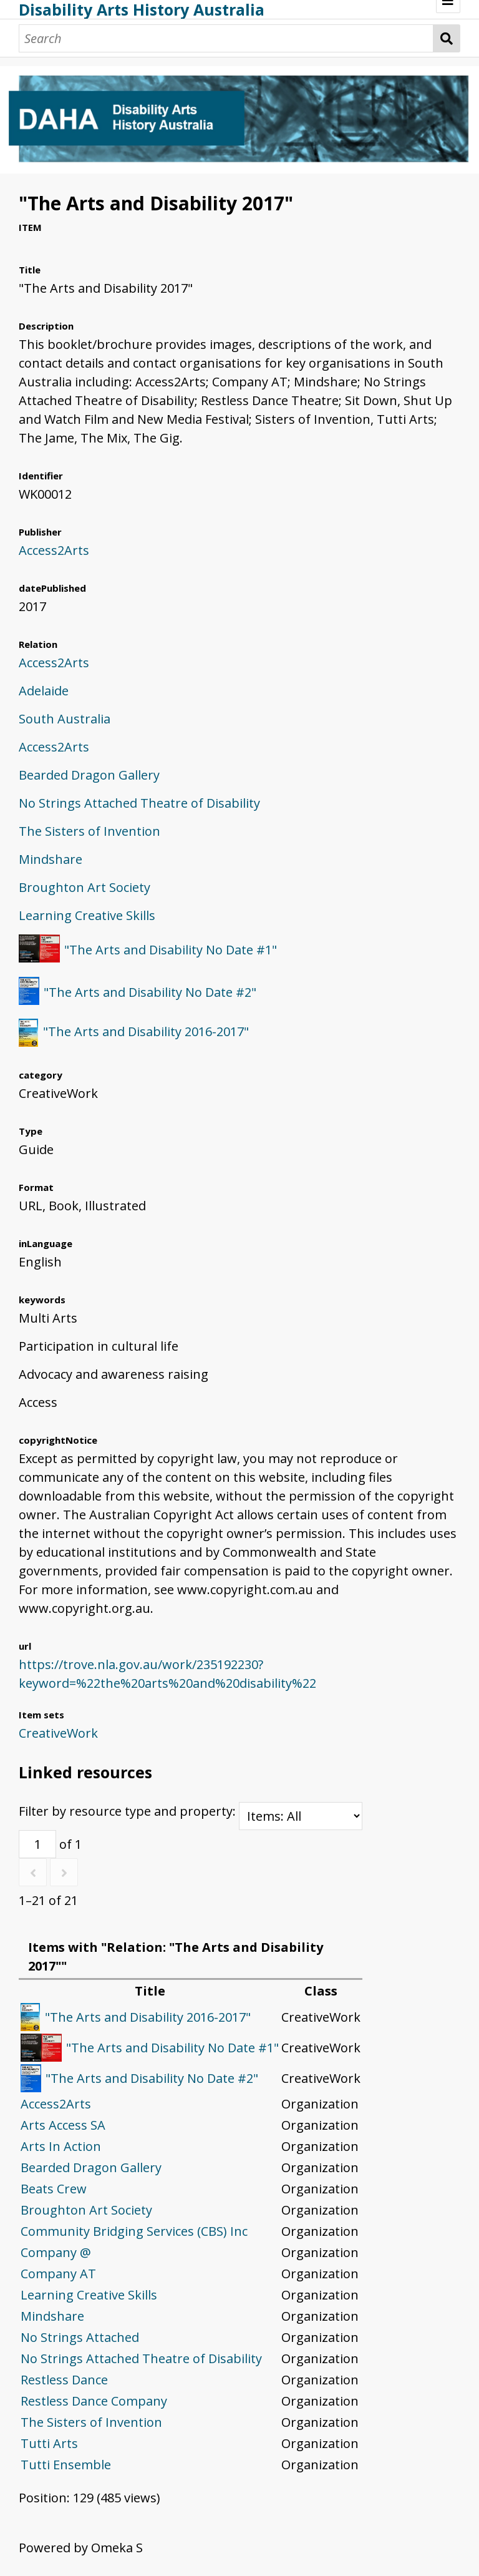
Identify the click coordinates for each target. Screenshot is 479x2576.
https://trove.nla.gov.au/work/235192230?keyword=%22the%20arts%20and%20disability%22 (167, 1674)
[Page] (37, 1844)
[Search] (226, 38)
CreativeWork (58, 1733)
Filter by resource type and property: (190, 1811)
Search (446, 38)
